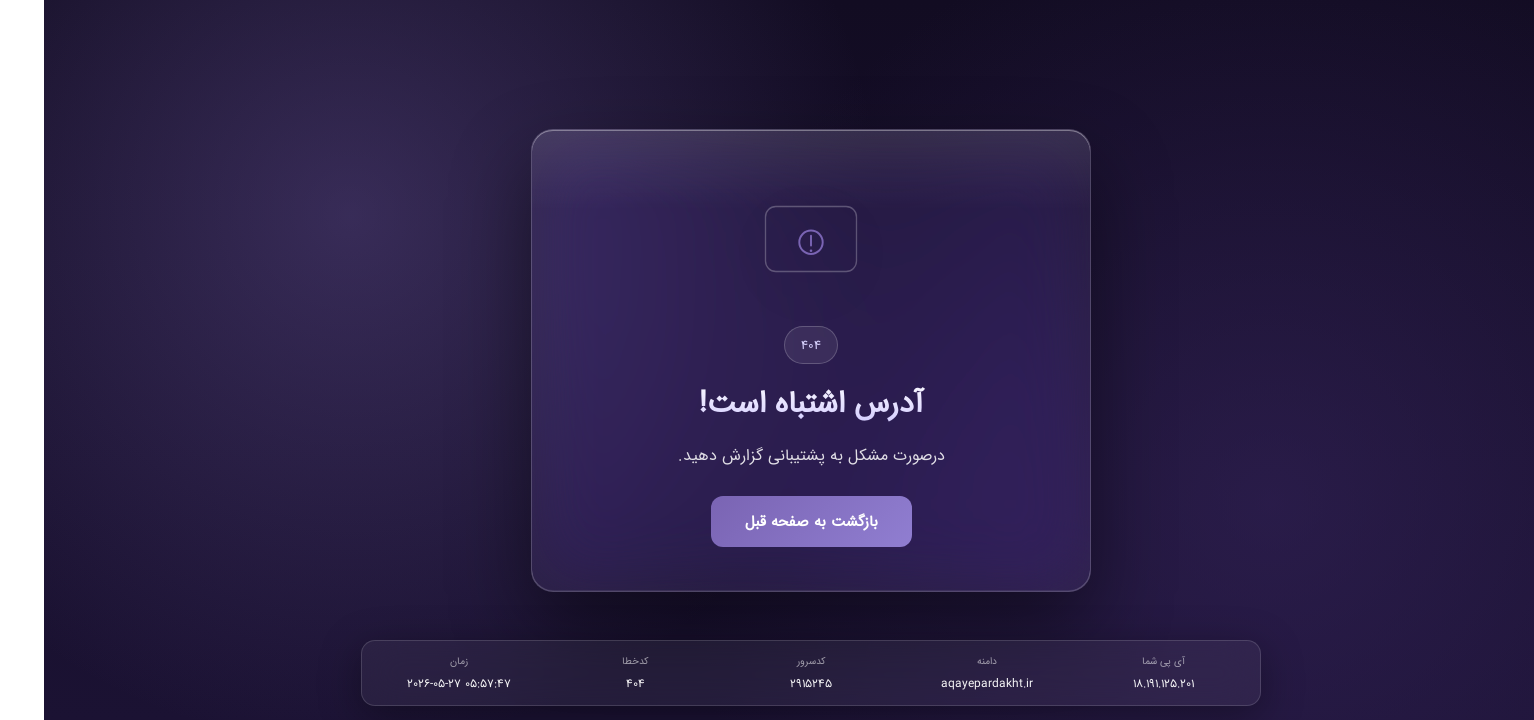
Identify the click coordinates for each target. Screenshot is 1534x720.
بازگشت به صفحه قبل (767, 521)
